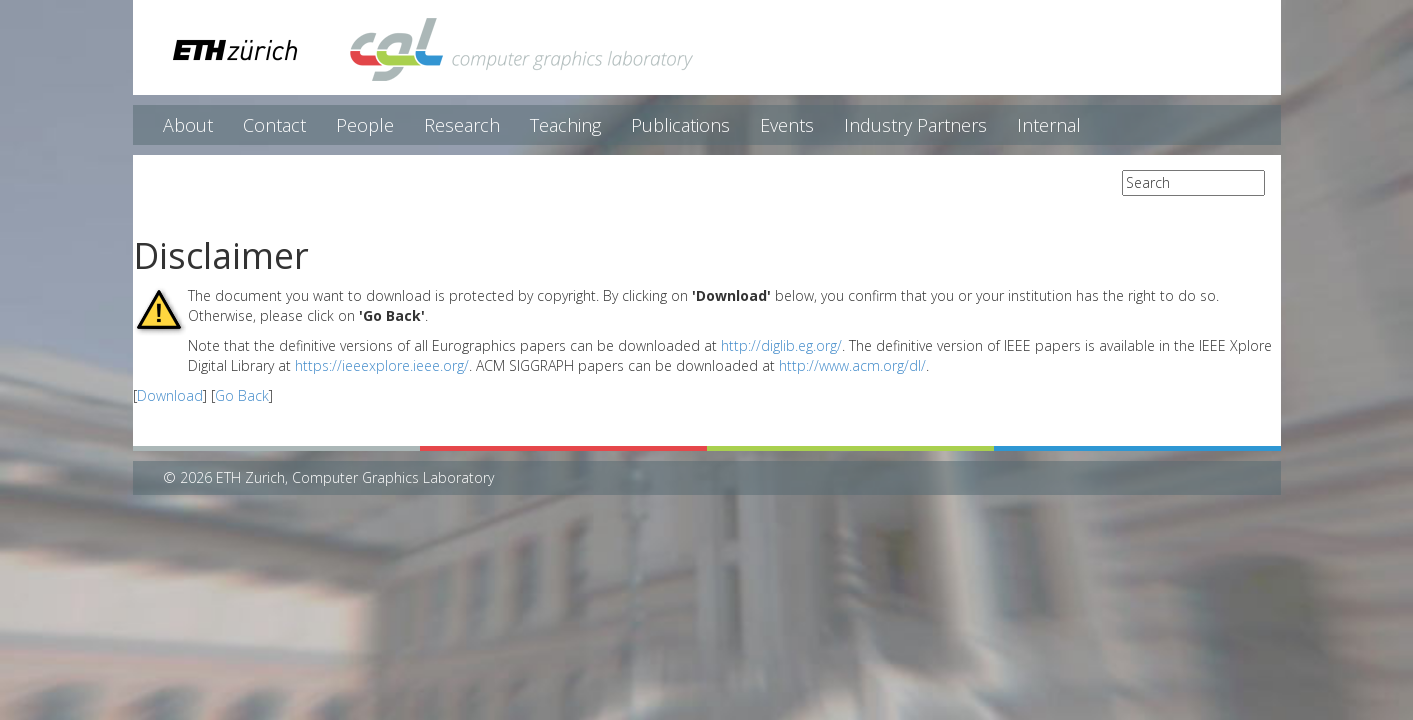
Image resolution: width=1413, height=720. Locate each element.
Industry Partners (915, 125)
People (365, 125)
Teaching (565, 125)
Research (462, 125)
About (188, 125)
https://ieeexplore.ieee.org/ (382, 365)
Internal (1049, 125)
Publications (680, 125)
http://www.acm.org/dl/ (852, 365)
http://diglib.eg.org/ (781, 345)
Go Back (242, 395)
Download (170, 395)
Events (787, 125)
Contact (274, 125)
